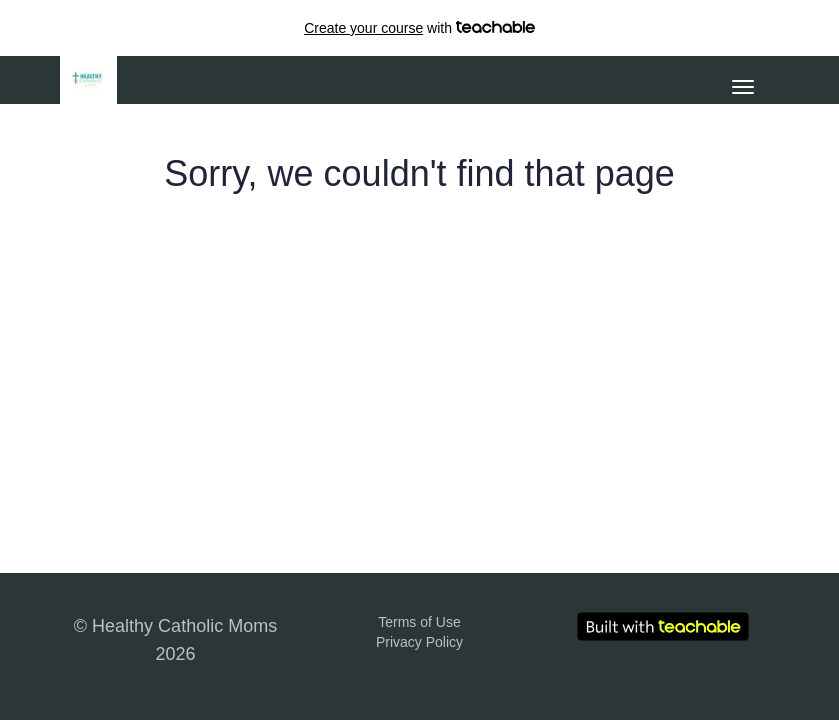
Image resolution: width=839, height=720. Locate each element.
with (419, 28)
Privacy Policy (419, 642)
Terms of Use (419, 622)
